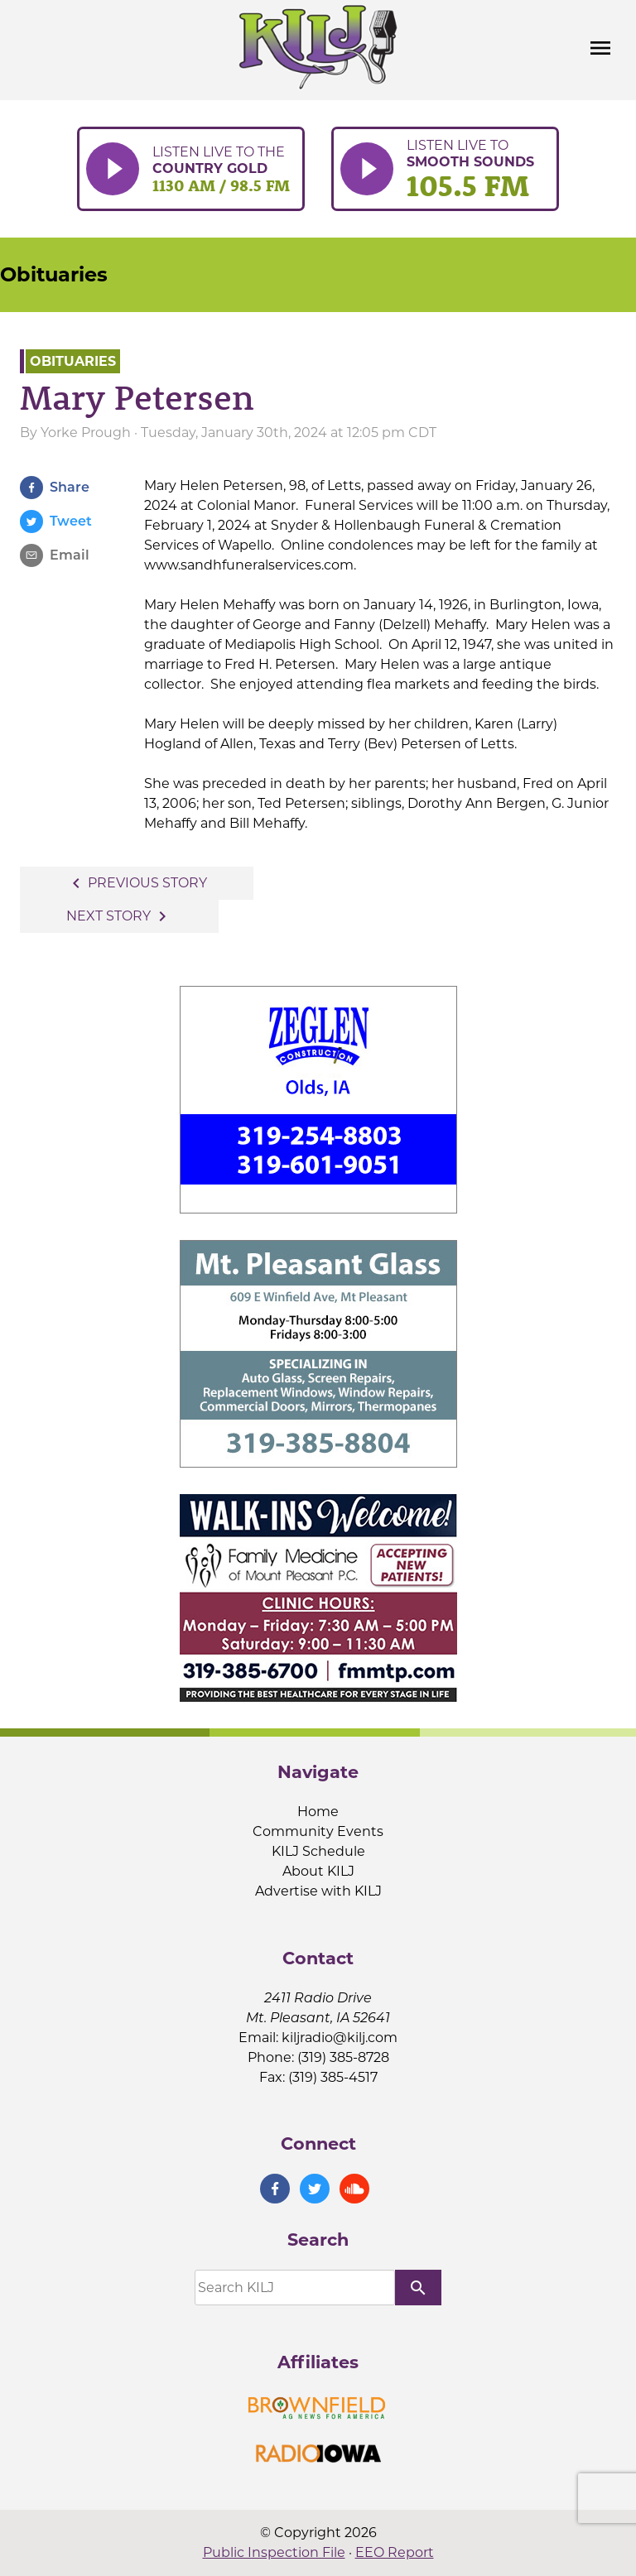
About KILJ (318, 1871)
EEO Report (394, 2552)
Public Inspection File (274, 2552)
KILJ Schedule (318, 1851)
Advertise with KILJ (318, 1891)
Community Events (318, 1831)
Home (318, 1811)
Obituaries (54, 274)
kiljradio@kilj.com (340, 2037)
